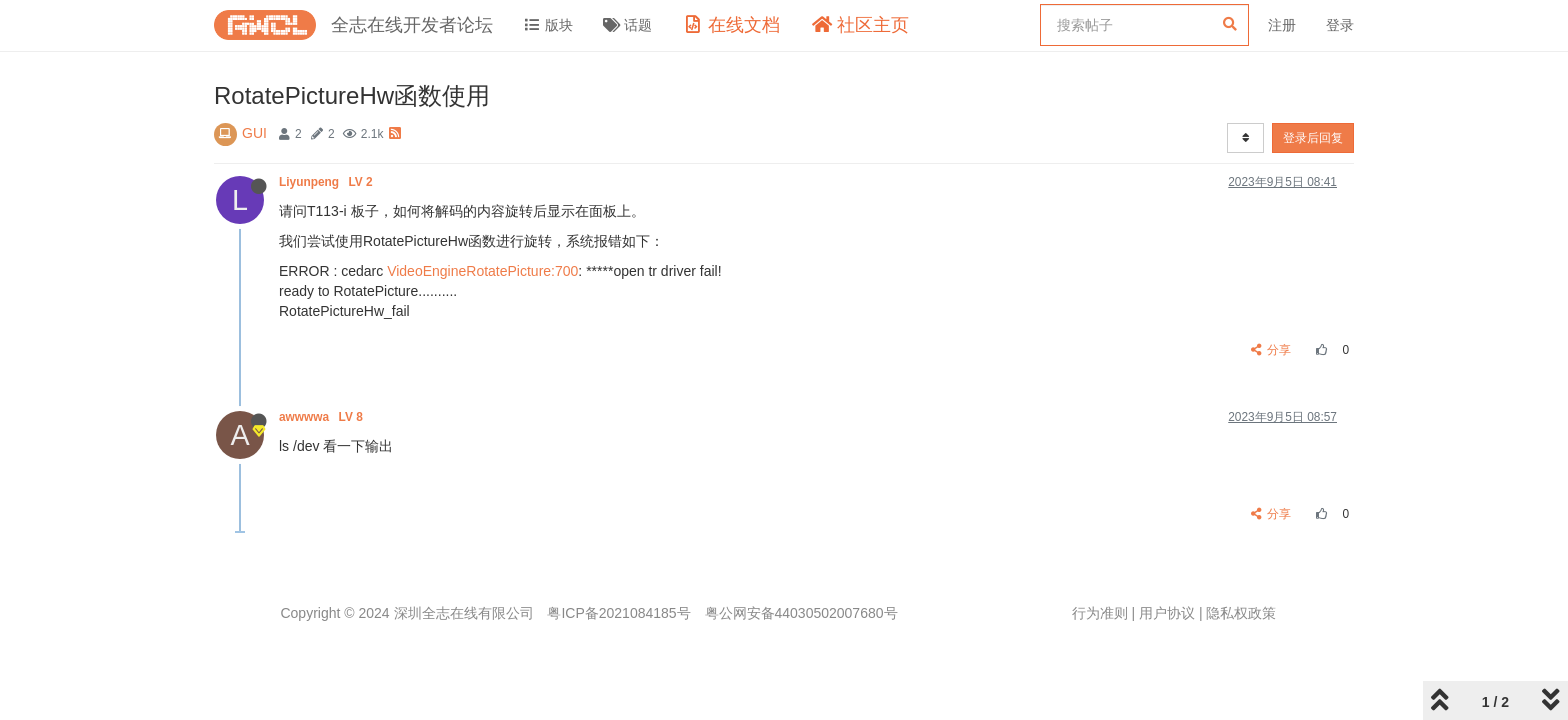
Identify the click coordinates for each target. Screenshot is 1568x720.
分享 (1271, 350)
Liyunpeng (327, 182)
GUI (254, 133)
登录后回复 (1313, 138)
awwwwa (322, 417)
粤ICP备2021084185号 (618, 613)
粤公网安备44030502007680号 (801, 613)
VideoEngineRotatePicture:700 (482, 271)
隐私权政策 (1241, 613)
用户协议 (1167, 613)
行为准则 (1100, 613)
